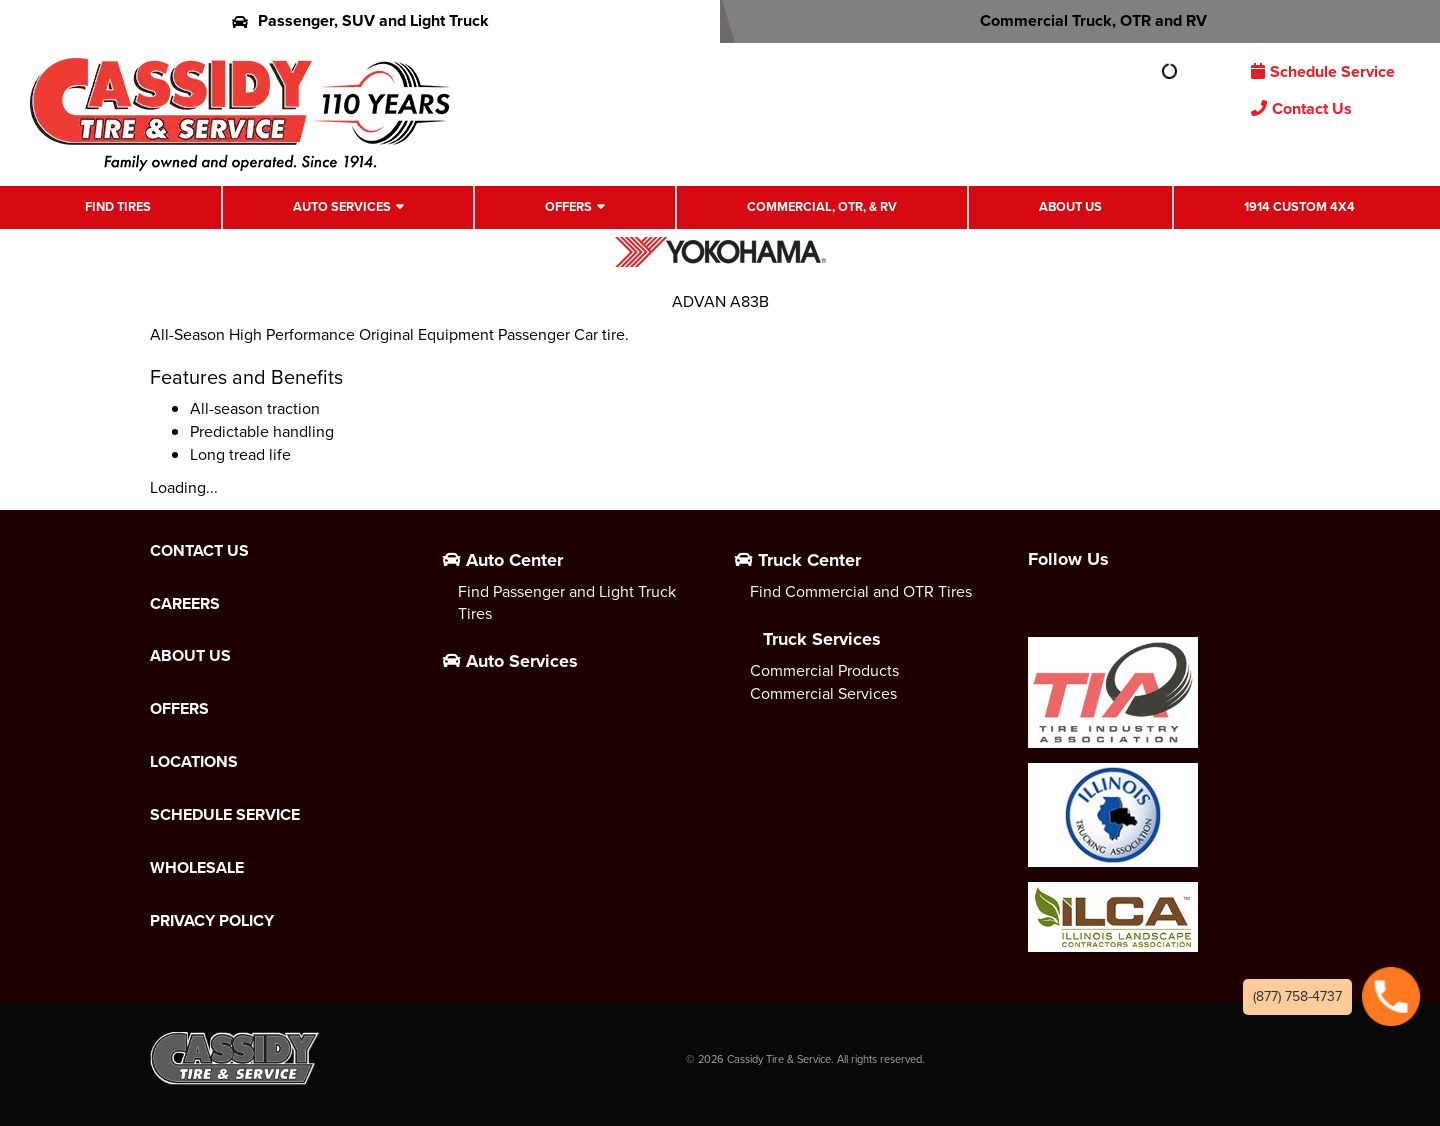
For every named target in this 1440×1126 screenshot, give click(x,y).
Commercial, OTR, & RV (822, 206)
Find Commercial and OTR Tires (861, 591)
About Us (1070, 206)
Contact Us (1301, 108)
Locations (194, 762)
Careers (185, 604)
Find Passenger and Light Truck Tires (567, 603)
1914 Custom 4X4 (1299, 206)
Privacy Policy (212, 921)
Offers (568, 206)
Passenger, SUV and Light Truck (360, 20)
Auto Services (342, 206)
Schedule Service (1323, 71)
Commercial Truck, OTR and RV (1080, 20)
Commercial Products (824, 670)
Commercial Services (823, 693)
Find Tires (118, 206)
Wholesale (197, 868)
